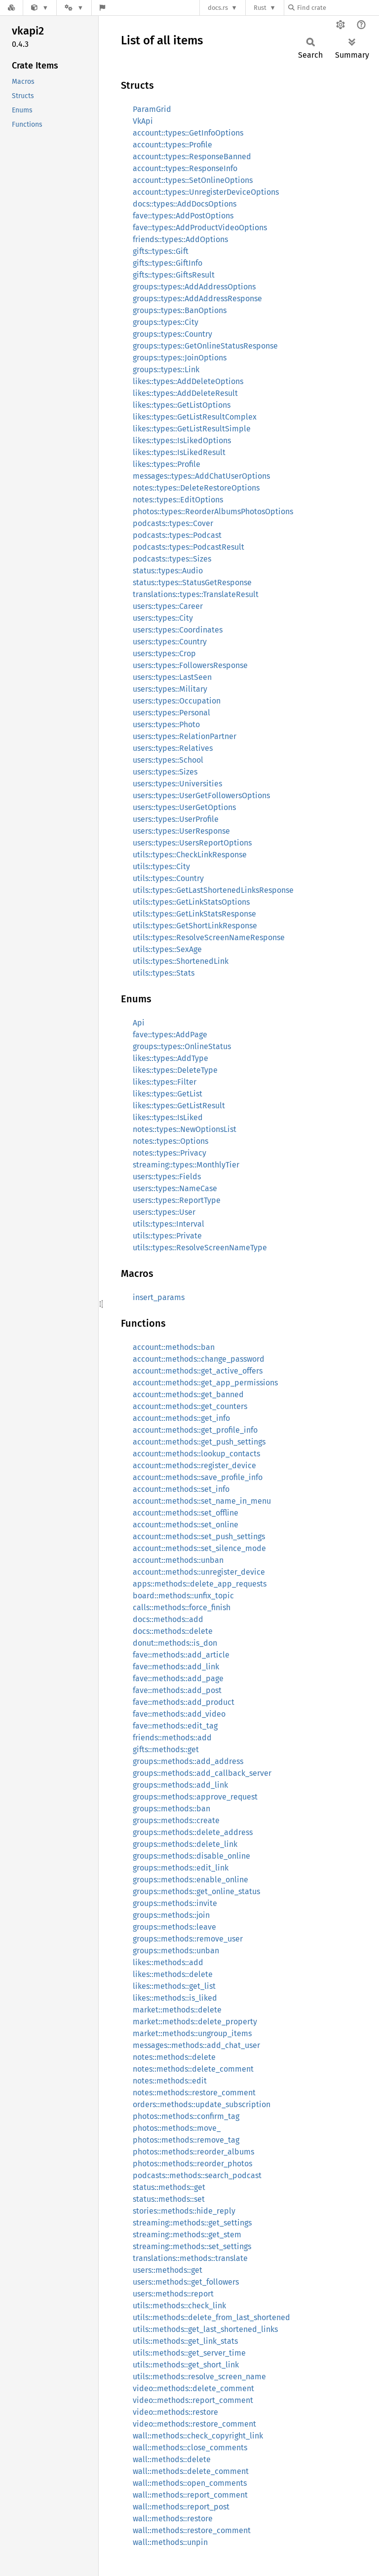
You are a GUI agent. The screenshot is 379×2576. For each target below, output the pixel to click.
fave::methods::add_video (179, 1714)
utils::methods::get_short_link (186, 2364)
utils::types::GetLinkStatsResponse (194, 913)
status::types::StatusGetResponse (192, 582)
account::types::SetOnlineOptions (193, 180)
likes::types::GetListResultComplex (195, 417)
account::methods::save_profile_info (198, 1477)
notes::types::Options (170, 1141)
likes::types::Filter (164, 1082)
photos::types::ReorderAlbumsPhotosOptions (213, 511)
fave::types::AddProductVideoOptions (200, 227)
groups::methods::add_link (180, 1785)
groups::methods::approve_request (195, 1796)
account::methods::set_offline (185, 1512)
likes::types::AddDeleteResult (185, 393)
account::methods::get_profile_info (195, 1430)
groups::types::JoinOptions (180, 357)
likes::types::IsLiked (168, 1117)
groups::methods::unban (176, 1950)
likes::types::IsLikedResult (179, 452)
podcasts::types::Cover (173, 523)
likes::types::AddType (170, 1058)
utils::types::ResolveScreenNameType (200, 1247)
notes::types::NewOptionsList (184, 1129)
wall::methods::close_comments (190, 2447)
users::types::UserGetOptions (184, 807)
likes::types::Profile (166, 464)
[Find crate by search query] (337, 7)
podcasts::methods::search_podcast (197, 2175)
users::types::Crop (164, 653)
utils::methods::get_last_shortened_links (205, 2329)
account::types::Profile (172, 144)
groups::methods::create (176, 1820)
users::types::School (168, 760)
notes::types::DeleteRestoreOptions (196, 488)
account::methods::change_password (199, 1359)
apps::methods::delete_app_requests (199, 1583)
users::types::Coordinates (178, 630)
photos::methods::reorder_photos (192, 2163)
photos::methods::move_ (177, 2128)
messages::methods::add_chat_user (196, 2045)
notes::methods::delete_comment (193, 2069)
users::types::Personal (171, 712)
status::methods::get (169, 2187)
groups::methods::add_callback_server (202, 1773)
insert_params (159, 1297)
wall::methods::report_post (181, 2506)
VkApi (143, 121)
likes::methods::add (168, 1962)
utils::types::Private (167, 1235)
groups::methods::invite (175, 1903)
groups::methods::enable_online (190, 1879)
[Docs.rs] (11, 7)
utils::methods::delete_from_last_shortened (211, 2317)
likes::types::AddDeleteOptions (188, 381)
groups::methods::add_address (188, 1761)
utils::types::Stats (163, 973)
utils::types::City (161, 866)
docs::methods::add (168, 1619)
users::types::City (163, 618)
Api (139, 1022)
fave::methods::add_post (177, 1690)
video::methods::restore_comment (194, 2424)
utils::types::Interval (168, 1224)
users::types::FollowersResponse (190, 665)
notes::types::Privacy (169, 1153)
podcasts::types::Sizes (172, 559)
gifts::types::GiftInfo (167, 263)
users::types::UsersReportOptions (192, 842)
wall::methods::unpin (170, 2542)
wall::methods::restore (173, 2518)
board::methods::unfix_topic (183, 1595)
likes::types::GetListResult (179, 1105)
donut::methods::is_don (175, 1643)
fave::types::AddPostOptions (183, 215)
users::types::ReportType (177, 1200)
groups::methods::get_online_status (196, 1891)
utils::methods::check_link (179, 2305)
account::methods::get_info (181, 1418)
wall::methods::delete (172, 2459)
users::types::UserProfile (176, 819)
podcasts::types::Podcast (177, 535)
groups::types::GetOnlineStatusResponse (205, 346)
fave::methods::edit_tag (175, 1725)
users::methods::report (173, 2293)
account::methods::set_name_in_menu (202, 1501)
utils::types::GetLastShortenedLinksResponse (213, 890)
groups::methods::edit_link (180, 1867)
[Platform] (74, 7)
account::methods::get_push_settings (199, 1442)
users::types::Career (168, 606)
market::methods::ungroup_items (192, 2033)
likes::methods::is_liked (175, 1998)
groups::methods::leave (174, 1927)
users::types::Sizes (165, 771)
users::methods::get (167, 2270)
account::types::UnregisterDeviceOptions (206, 192)
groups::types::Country (172, 334)
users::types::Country (170, 641)
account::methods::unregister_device (199, 1572)
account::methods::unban (178, 1560)
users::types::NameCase (175, 1188)
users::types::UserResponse (181, 831)
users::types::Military (170, 689)
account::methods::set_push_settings (199, 1536)
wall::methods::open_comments (190, 2483)
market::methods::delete (177, 2009)
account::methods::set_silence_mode (199, 1548)
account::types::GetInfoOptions (188, 133)
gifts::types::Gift (161, 251)
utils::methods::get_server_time (189, 2353)
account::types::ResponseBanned (192, 156)
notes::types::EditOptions (178, 499)
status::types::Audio (168, 570)
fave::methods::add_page (178, 1678)
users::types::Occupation (177, 701)
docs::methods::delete (173, 1631)
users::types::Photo (166, 724)
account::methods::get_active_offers (198, 1371)
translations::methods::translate (190, 2258)
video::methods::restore (175, 2412)
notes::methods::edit (170, 2080)
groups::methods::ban (171, 1808)
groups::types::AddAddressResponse (197, 298)
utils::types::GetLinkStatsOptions (191, 902)
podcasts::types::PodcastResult (188, 547)
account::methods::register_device (194, 1465)
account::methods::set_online (185, 1524)
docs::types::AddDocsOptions (184, 204)
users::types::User (164, 1212)
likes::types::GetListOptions (181, 405)
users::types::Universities (177, 783)
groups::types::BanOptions (180, 310)
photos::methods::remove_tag (186, 2140)
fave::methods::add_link (176, 1666)
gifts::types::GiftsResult (174, 275)
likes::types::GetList (167, 1093)
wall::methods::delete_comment (191, 2471)
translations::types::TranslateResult (196, 594)
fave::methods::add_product (183, 1702)
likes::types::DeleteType (175, 1070)
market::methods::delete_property (195, 2021)
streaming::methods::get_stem (187, 2234)
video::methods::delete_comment (193, 2388)
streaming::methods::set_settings (192, 2246)
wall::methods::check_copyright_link (198, 2435)
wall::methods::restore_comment (192, 2530)
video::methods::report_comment (193, 2400)
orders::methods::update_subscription (201, 2104)
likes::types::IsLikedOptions (182, 440)
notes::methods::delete (174, 2057)
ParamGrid (152, 109)
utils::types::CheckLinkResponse (190, 854)
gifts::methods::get (166, 1749)
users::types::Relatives (173, 748)
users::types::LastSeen (172, 677)
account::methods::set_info (181, 1489)
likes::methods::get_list (174, 1986)
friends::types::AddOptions (180, 239)
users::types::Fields (167, 1176)
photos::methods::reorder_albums (193, 2151)
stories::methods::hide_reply (184, 2211)
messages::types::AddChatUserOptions (201, 476)
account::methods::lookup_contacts (196, 1453)
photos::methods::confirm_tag (186, 2116)
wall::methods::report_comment (190, 2495)
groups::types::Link (166, 369)
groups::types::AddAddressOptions (194, 286)
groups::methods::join (171, 1915)
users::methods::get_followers (186, 2282)
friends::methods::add (172, 1737)
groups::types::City (165, 322)
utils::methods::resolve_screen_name (199, 2376)
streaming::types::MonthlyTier (186, 1164)
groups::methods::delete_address (193, 1832)
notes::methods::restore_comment (194, 2092)
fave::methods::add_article (181, 1654)
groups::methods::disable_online (191, 1856)
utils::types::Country (168, 878)
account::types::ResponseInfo (185, 168)
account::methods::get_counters (190, 1406)
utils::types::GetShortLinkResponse (195, 925)
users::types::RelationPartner (184, 736)
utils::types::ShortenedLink (180, 961)
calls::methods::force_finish (181, 1607)
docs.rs (218, 7)
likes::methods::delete (173, 1974)
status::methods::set (169, 2199)
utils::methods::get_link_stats (185, 2341)
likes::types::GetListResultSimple (192, 428)
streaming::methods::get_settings (192, 2222)
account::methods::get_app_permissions (205, 1382)
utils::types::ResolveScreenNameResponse (209, 937)
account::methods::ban (174, 1347)
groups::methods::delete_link (185, 1844)
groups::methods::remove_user (188, 1938)
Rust (260, 7)
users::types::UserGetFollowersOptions (201, 795)
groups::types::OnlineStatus (182, 1046)
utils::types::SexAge (167, 949)
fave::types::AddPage (170, 1034)
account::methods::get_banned (188, 1394)
